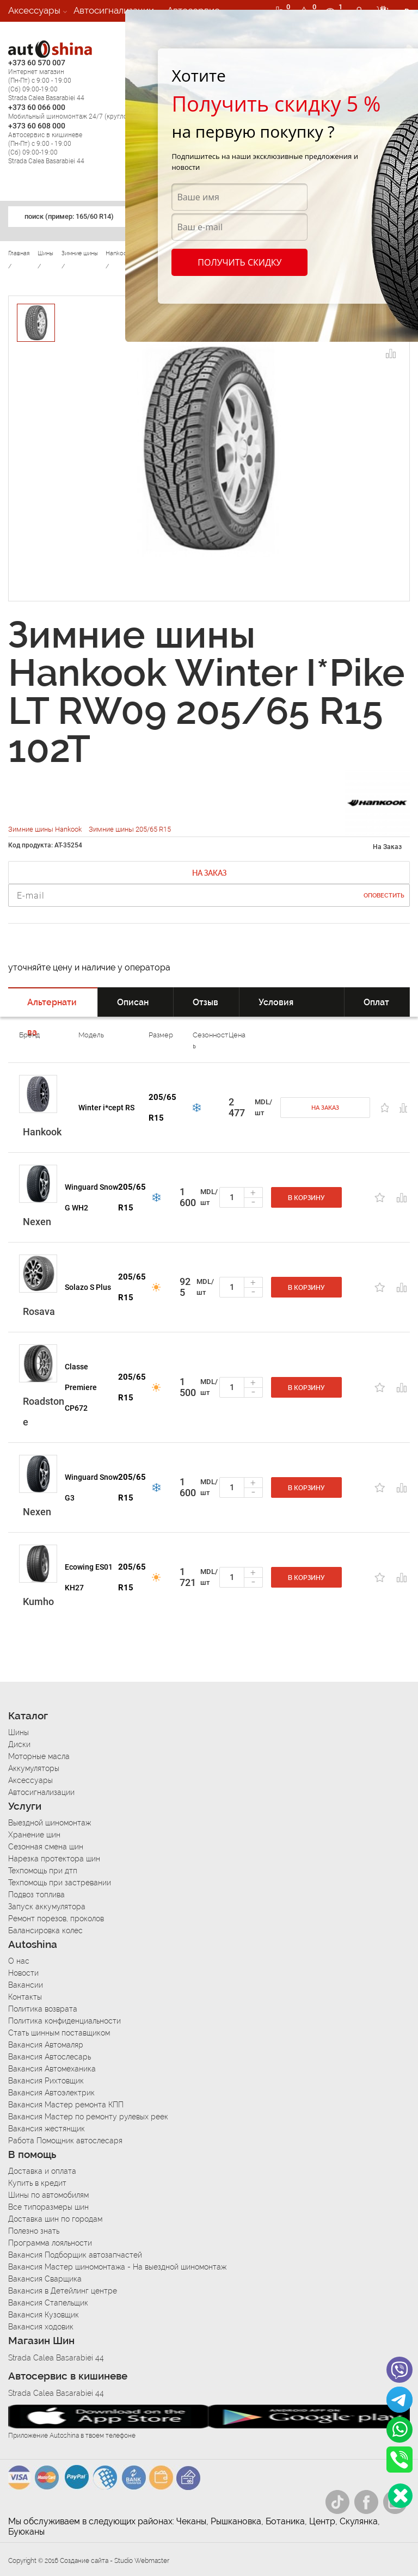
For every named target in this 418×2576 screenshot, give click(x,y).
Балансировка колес (45, 1930)
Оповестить (384, 895)
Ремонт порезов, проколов (56, 1918)
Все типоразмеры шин (48, 2207)
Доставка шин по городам (55, 2219)
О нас (18, 1961)
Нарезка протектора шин (54, 1858)
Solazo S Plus (88, 1287)
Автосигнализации (113, 10)
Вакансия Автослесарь (49, 2056)
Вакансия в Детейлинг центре (62, 2290)
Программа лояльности (50, 2243)
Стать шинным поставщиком (59, 2032)
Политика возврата (42, 2009)
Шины (18, 1732)
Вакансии (29, 32)
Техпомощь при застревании (59, 1882)
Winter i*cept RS (106, 1107)
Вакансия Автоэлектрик (51, 2092)
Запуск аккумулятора (46, 1906)
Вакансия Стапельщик (48, 2302)
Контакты (25, 1997)
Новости (23, 1973)
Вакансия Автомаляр (45, 2044)
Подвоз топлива (36, 1894)
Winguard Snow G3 (91, 1487)
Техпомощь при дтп (42, 1870)
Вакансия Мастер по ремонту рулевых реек (88, 2116)
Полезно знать (33, 2231)
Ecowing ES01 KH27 (89, 1577)
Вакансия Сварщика (45, 2278)
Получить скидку (239, 262)
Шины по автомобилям (48, 2195)
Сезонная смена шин (45, 1846)
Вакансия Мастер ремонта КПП (66, 2104)
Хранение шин (34, 1834)
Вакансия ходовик (40, 2326)
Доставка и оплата (42, 2171)
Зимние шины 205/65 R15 (130, 829)
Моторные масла (39, 1756)
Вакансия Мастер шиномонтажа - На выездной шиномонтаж (117, 2267)
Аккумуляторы (33, 1768)
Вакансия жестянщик (46, 2128)
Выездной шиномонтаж (49, 1822)
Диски (19, 1744)
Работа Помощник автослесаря (65, 2140)
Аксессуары (34, 10)
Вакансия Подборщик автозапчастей (75, 2255)
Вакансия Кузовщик (43, 2314)
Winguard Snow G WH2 (91, 1197)
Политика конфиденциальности (64, 2020)
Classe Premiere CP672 (81, 1387)
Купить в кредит (37, 2183)
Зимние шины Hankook (45, 829)
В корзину (306, 1198)
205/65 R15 (162, 1107)
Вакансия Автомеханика (52, 2068)
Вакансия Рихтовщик (46, 2080)
